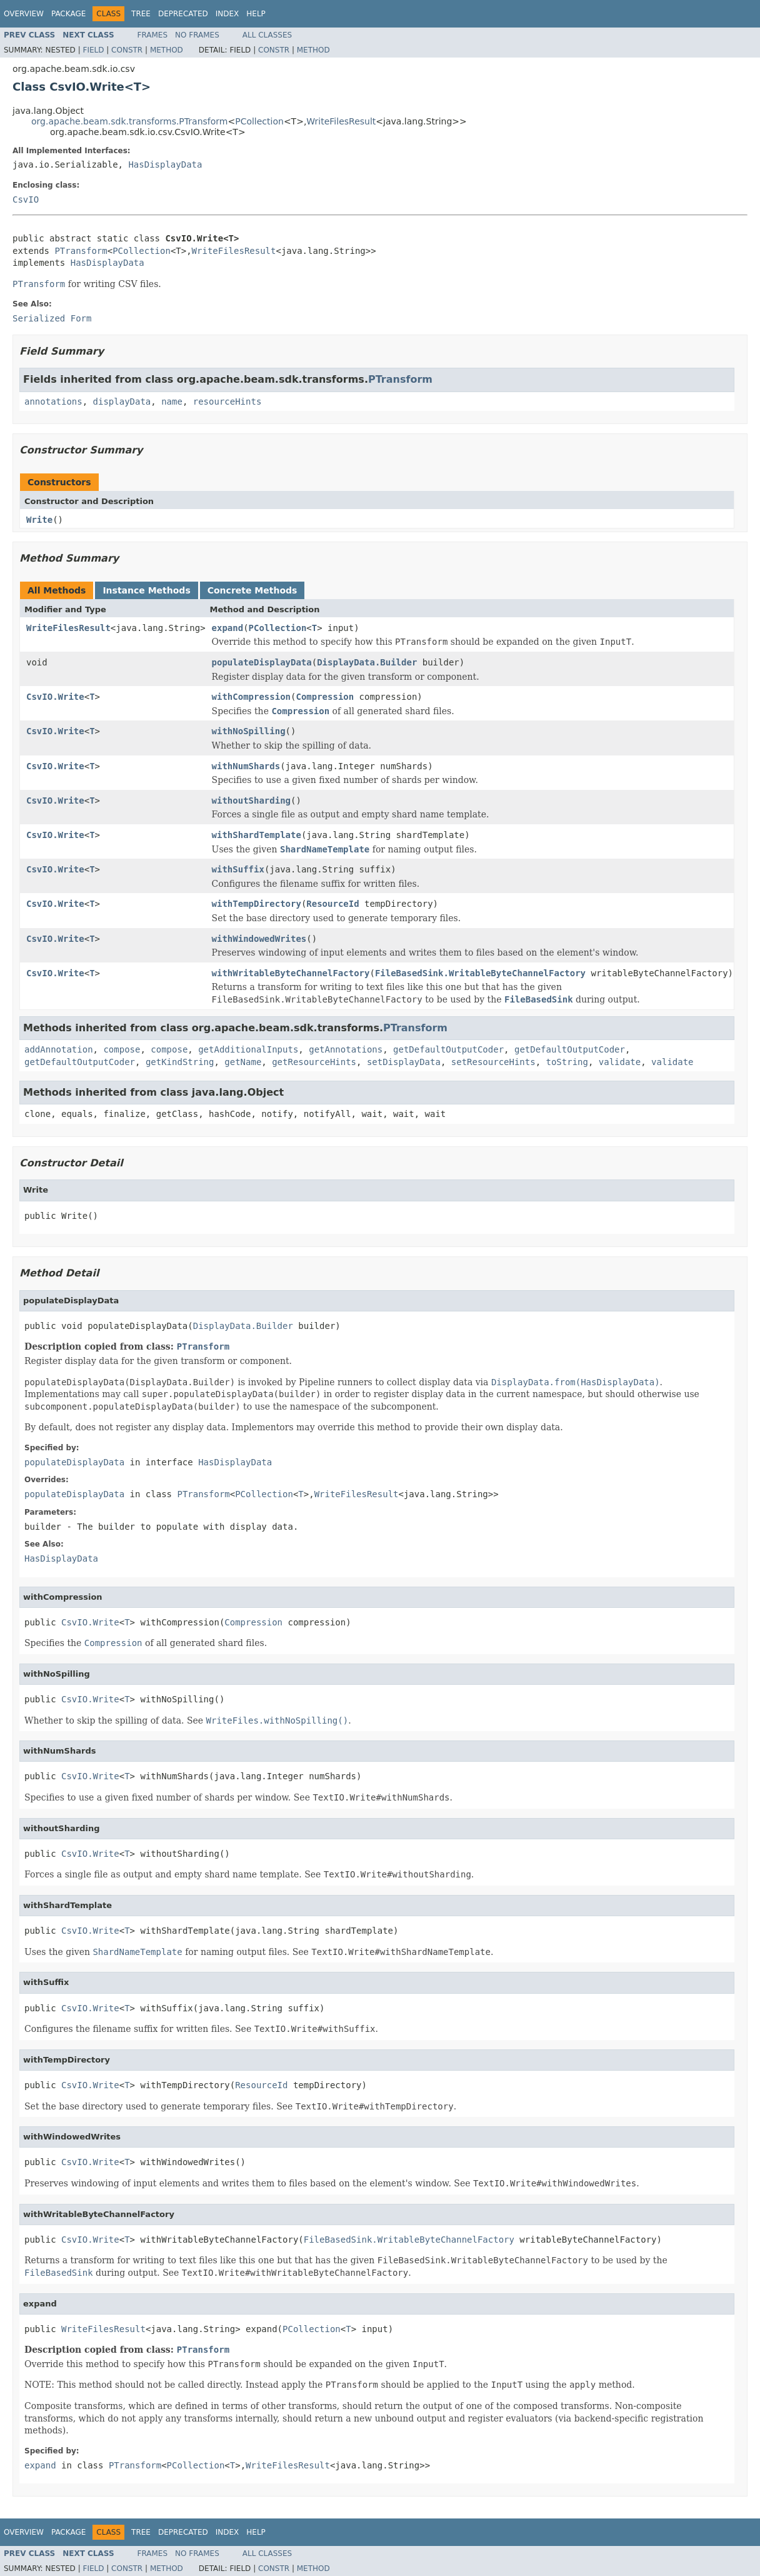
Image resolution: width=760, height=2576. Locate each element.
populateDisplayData (262, 662)
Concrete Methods (253, 590)
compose (121, 1049)
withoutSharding (251, 801)
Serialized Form (51, 318)
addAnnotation (58, 1049)
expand (228, 628)
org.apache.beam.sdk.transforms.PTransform (129, 121)
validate (620, 1062)
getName (242, 1062)
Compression (325, 697)
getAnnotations (345, 1049)
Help (256, 13)
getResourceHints (314, 1062)
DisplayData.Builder (367, 662)
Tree (141, 13)
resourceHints (227, 402)
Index (227, 13)
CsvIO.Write (55, 697)
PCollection (259, 121)
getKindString (180, 1062)
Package (68, 13)
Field (93, 50)
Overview (24, 13)
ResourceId (332, 904)
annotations (53, 402)
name (171, 402)
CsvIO (25, 199)
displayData (122, 402)
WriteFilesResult (341, 121)
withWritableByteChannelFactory (291, 973)
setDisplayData (404, 1062)
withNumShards (246, 766)
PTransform (80, 251)
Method (166, 50)
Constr (126, 50)
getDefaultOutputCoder (448, 1049)
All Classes (267, 35)
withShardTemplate (256, 835)
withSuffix (238, 869)
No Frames (197, 35)
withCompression (251, 697)
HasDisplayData (165, 164)
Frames (153, 35)
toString (567, 1062)
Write (39, 520)
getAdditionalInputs (248, 1049)
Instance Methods (146, 590)
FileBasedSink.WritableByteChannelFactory (480, 973)
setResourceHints (493, 1062)
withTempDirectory (256, 904)
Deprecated (183, 13)
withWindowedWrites (259, 939)
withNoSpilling (249, 731)
